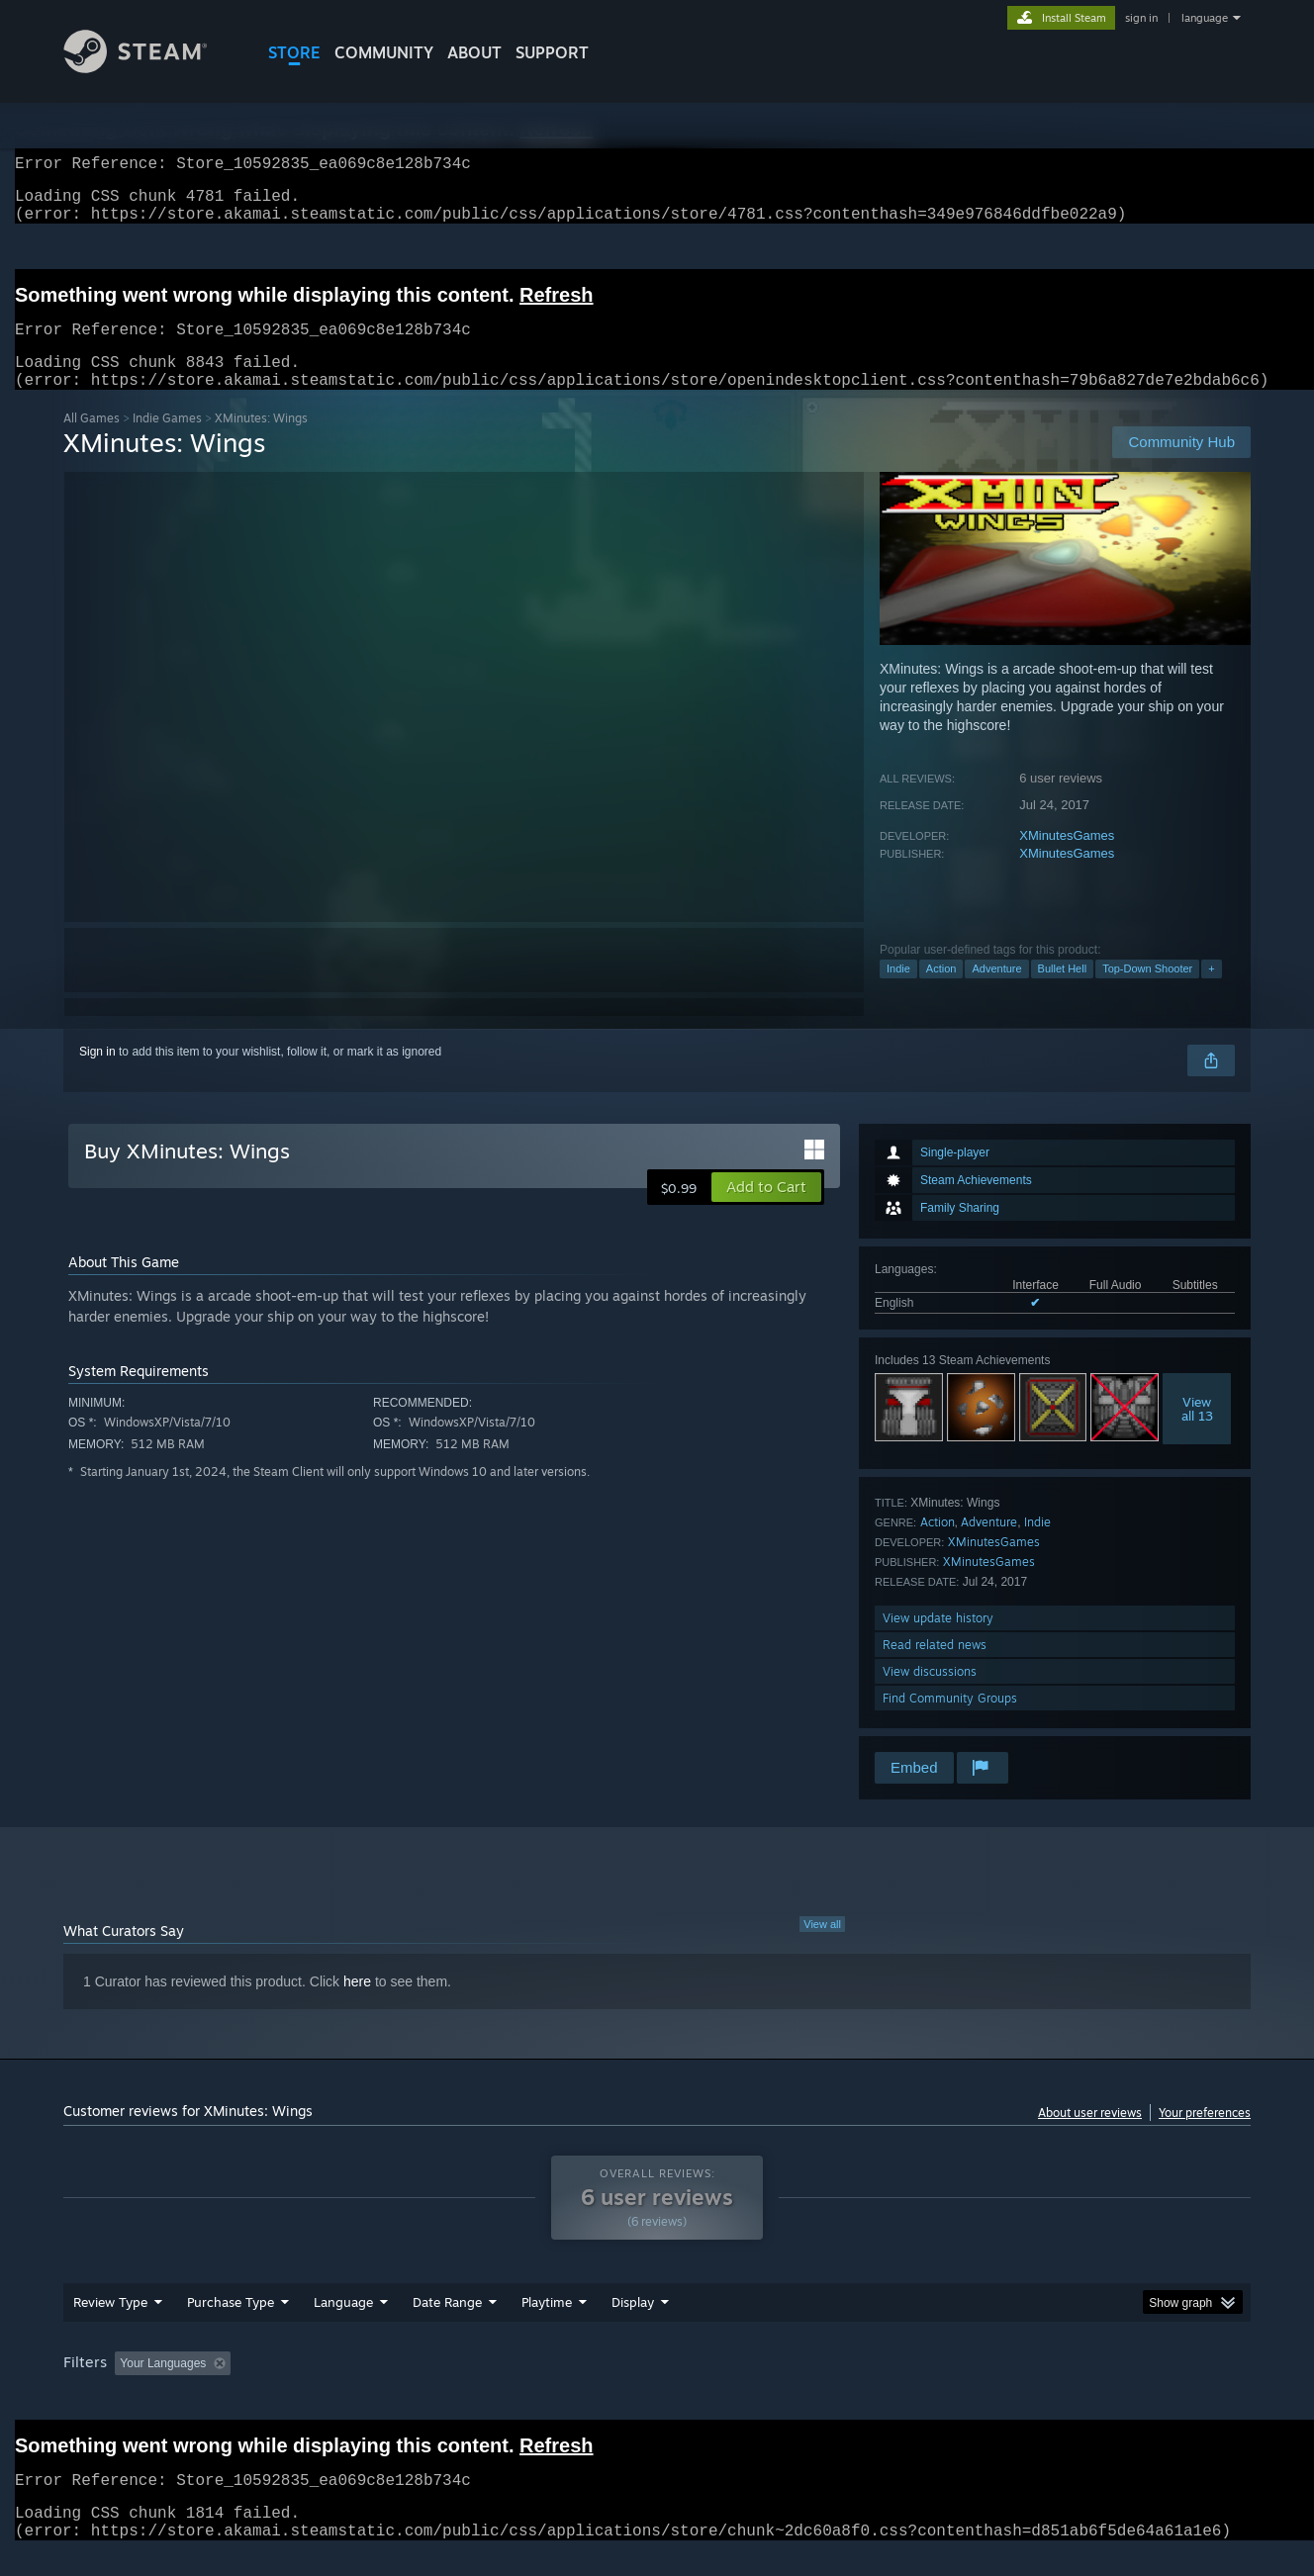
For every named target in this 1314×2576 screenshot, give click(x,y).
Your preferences (1205, 2136)
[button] (766, 1211)
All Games (91, 441)
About (474, 52)
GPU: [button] (992, 2387)
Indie (898, 992)
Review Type (110, 2326)
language (1204, 18)
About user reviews (1090, 2136)
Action (941, 992)
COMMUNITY (383, 52)
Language (343, 2326)
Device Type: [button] (1078, 2387)
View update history (938, 1641)
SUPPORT (552, 52)
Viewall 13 (1197, 1432)
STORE (294, 52)
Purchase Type (230, 2326)
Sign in (97, 1075)
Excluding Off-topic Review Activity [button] (363, 2387)
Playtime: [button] (516, 2387)
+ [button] (1211, 992)
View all (822, 1948)
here (357, 2005)
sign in (1141, 18)
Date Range (447, 2326)
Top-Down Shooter (1147, 992)
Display (632, 2326)
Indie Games (167, 441)
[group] (657, 2388)
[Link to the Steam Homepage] (150, 67)
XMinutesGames (1066, 859)
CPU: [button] (925, 2387)
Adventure (996, 992)
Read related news (934, 1668)
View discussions (930, 1695)
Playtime (546, 2326)
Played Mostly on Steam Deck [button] (658, 2387)
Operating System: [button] (824, 2387)
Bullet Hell (1062, 992)
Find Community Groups (950, 1721)
